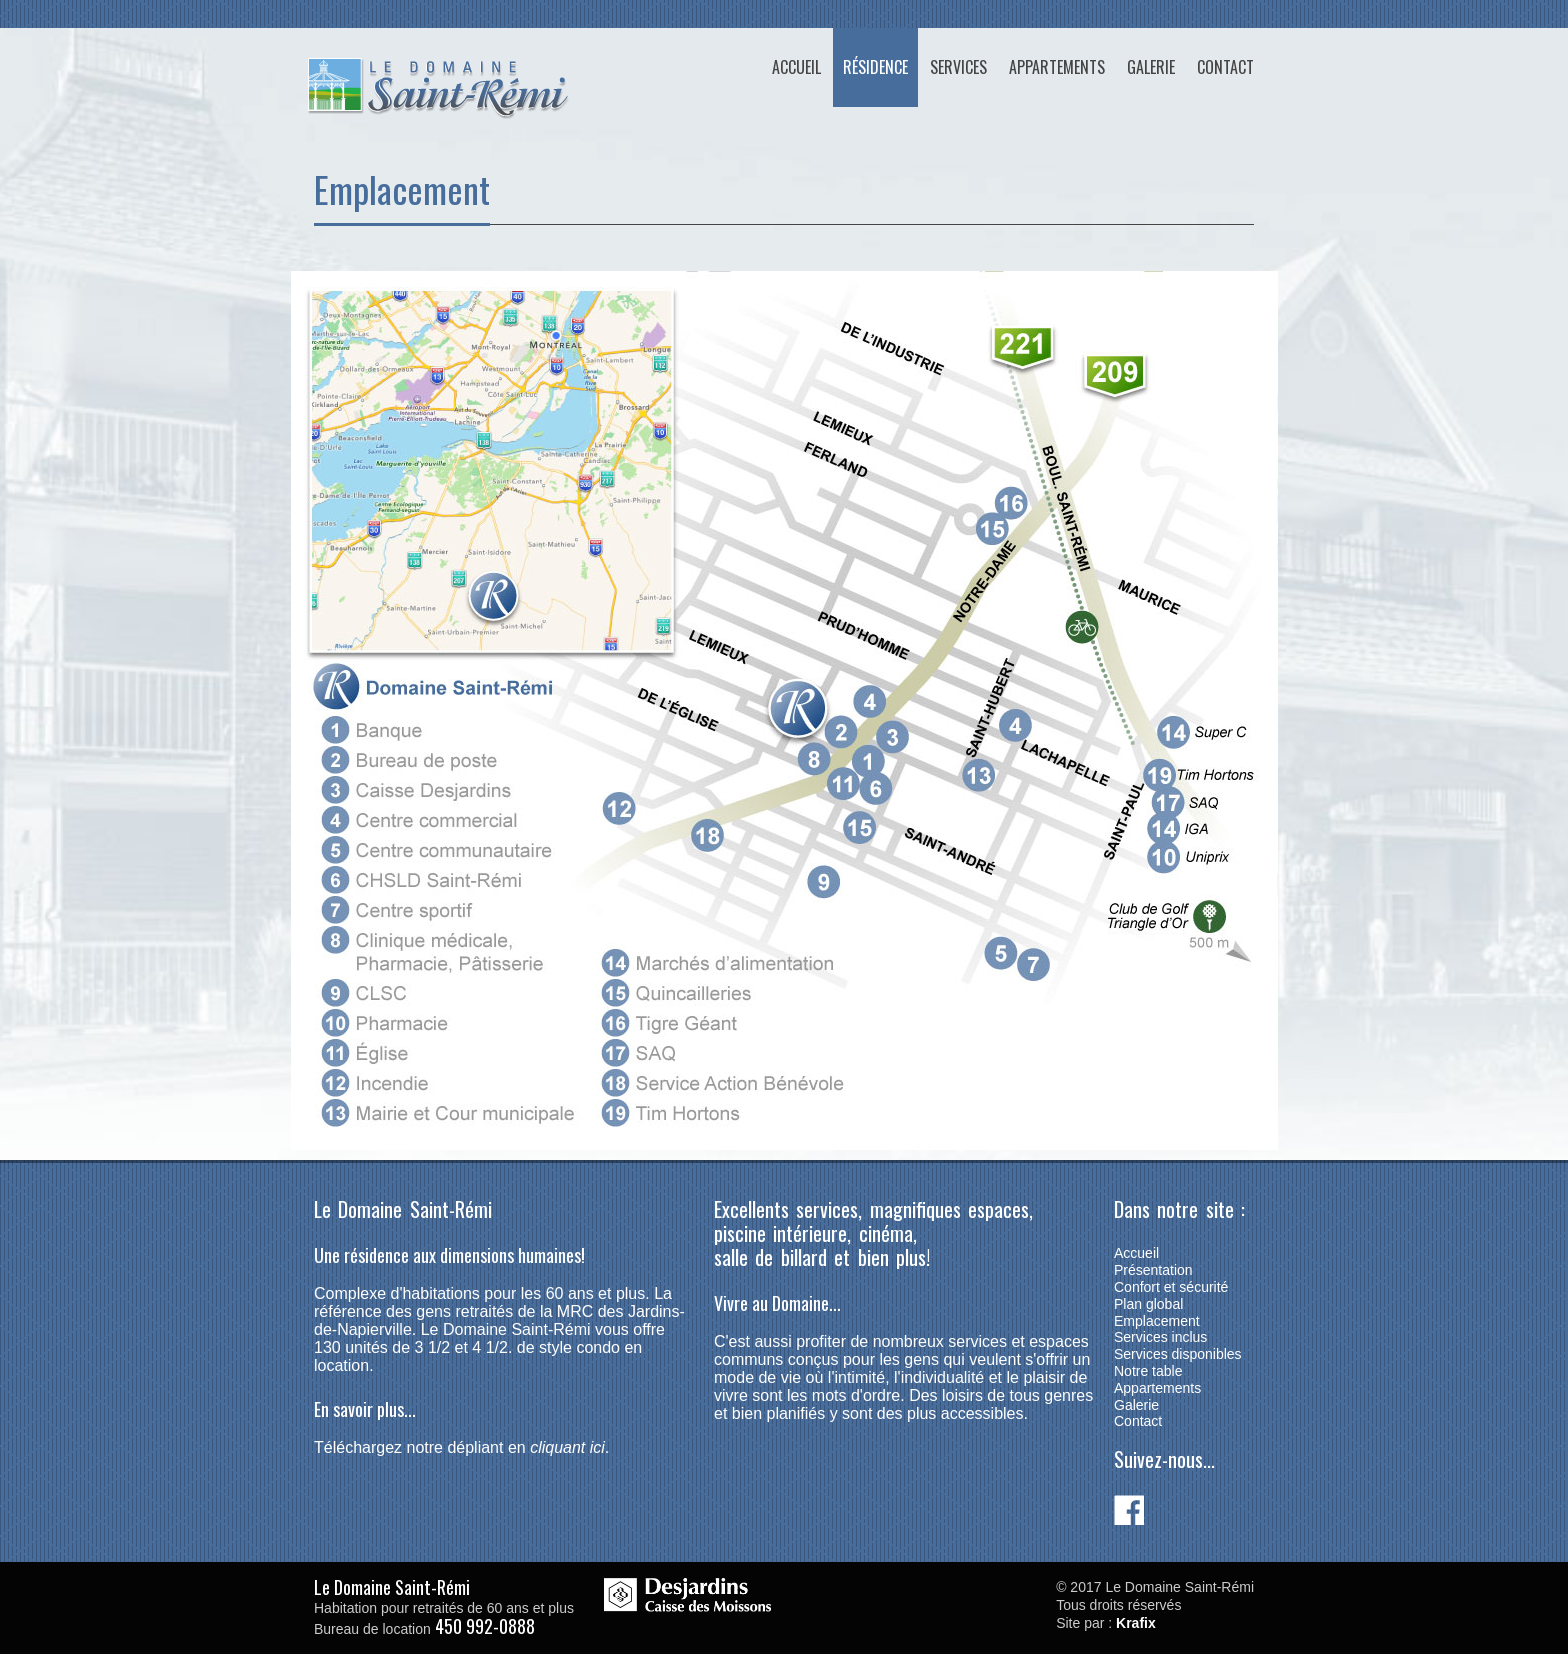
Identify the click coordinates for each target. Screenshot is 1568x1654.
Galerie (1151, 67)
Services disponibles (1178, 1354)
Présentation (1153, 1270)
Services (958, 67)
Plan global (1148, 1304)
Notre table (1148, 1371)
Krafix (1136, 1623)
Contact (1225, 67)
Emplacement (1157, 1321)
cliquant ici (567, 1447)
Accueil (796, 67)
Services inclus (1160, 1337)
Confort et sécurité (1171, 1287)
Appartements (1057, 67)
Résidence (875, 67)
